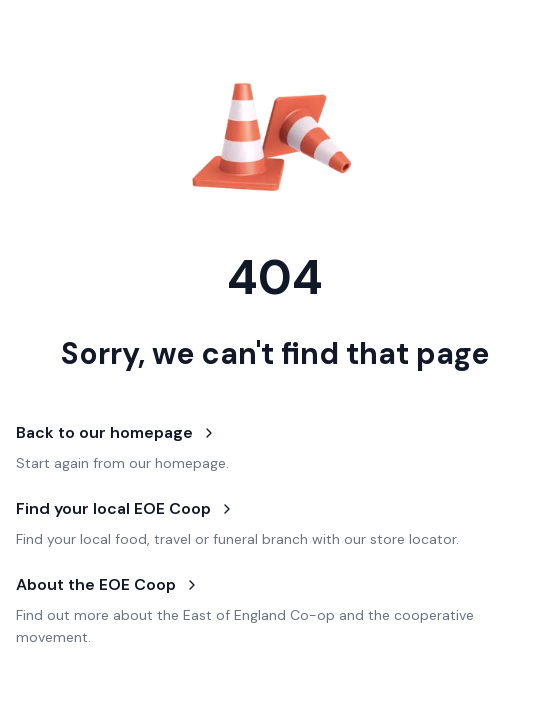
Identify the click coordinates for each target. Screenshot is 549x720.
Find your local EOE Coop (125, 508)
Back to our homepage (116, 432)
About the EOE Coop (108, 584)
